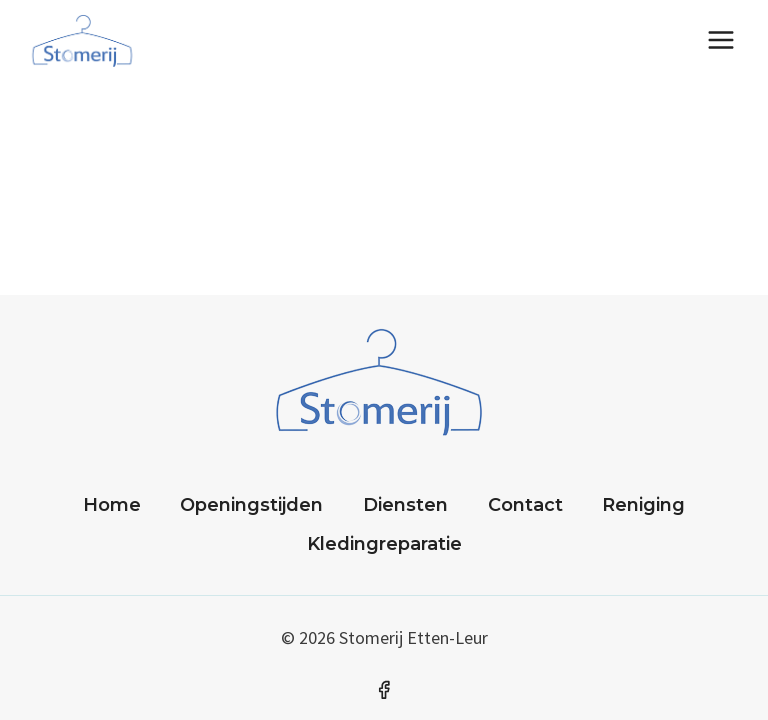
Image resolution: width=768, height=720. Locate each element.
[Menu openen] (720, 39)
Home (112, 505)
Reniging (643, 505)
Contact (525, 505)
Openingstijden (251, 505)
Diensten (405, 505)
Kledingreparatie (384, 544)
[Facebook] (384, 690)
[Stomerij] (84, 40)
